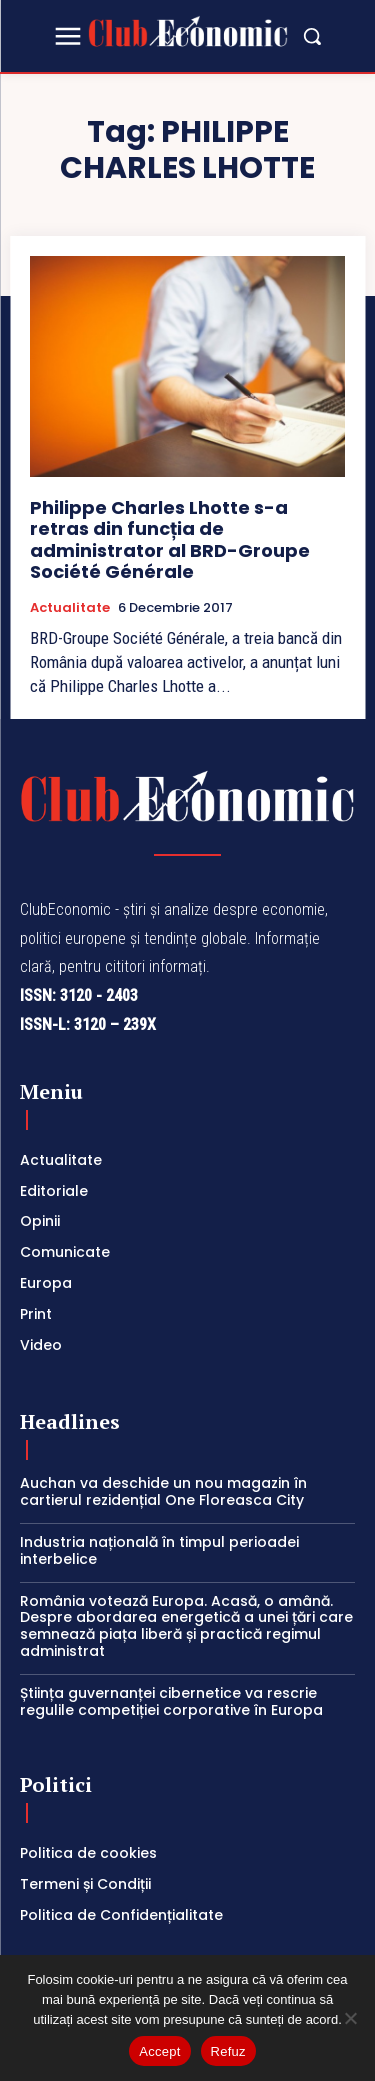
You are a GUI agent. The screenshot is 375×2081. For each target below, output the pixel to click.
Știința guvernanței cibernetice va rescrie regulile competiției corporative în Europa (171, 1701)
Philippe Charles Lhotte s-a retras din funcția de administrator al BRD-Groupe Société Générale (170, 540)
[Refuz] (350, 2018)
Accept (159, 2051)
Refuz (228, 2051)
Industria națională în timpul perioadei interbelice (159, 1550)
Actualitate (70, 608)
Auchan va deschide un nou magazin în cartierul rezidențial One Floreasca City (163, 1491)
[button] (312, 36)
